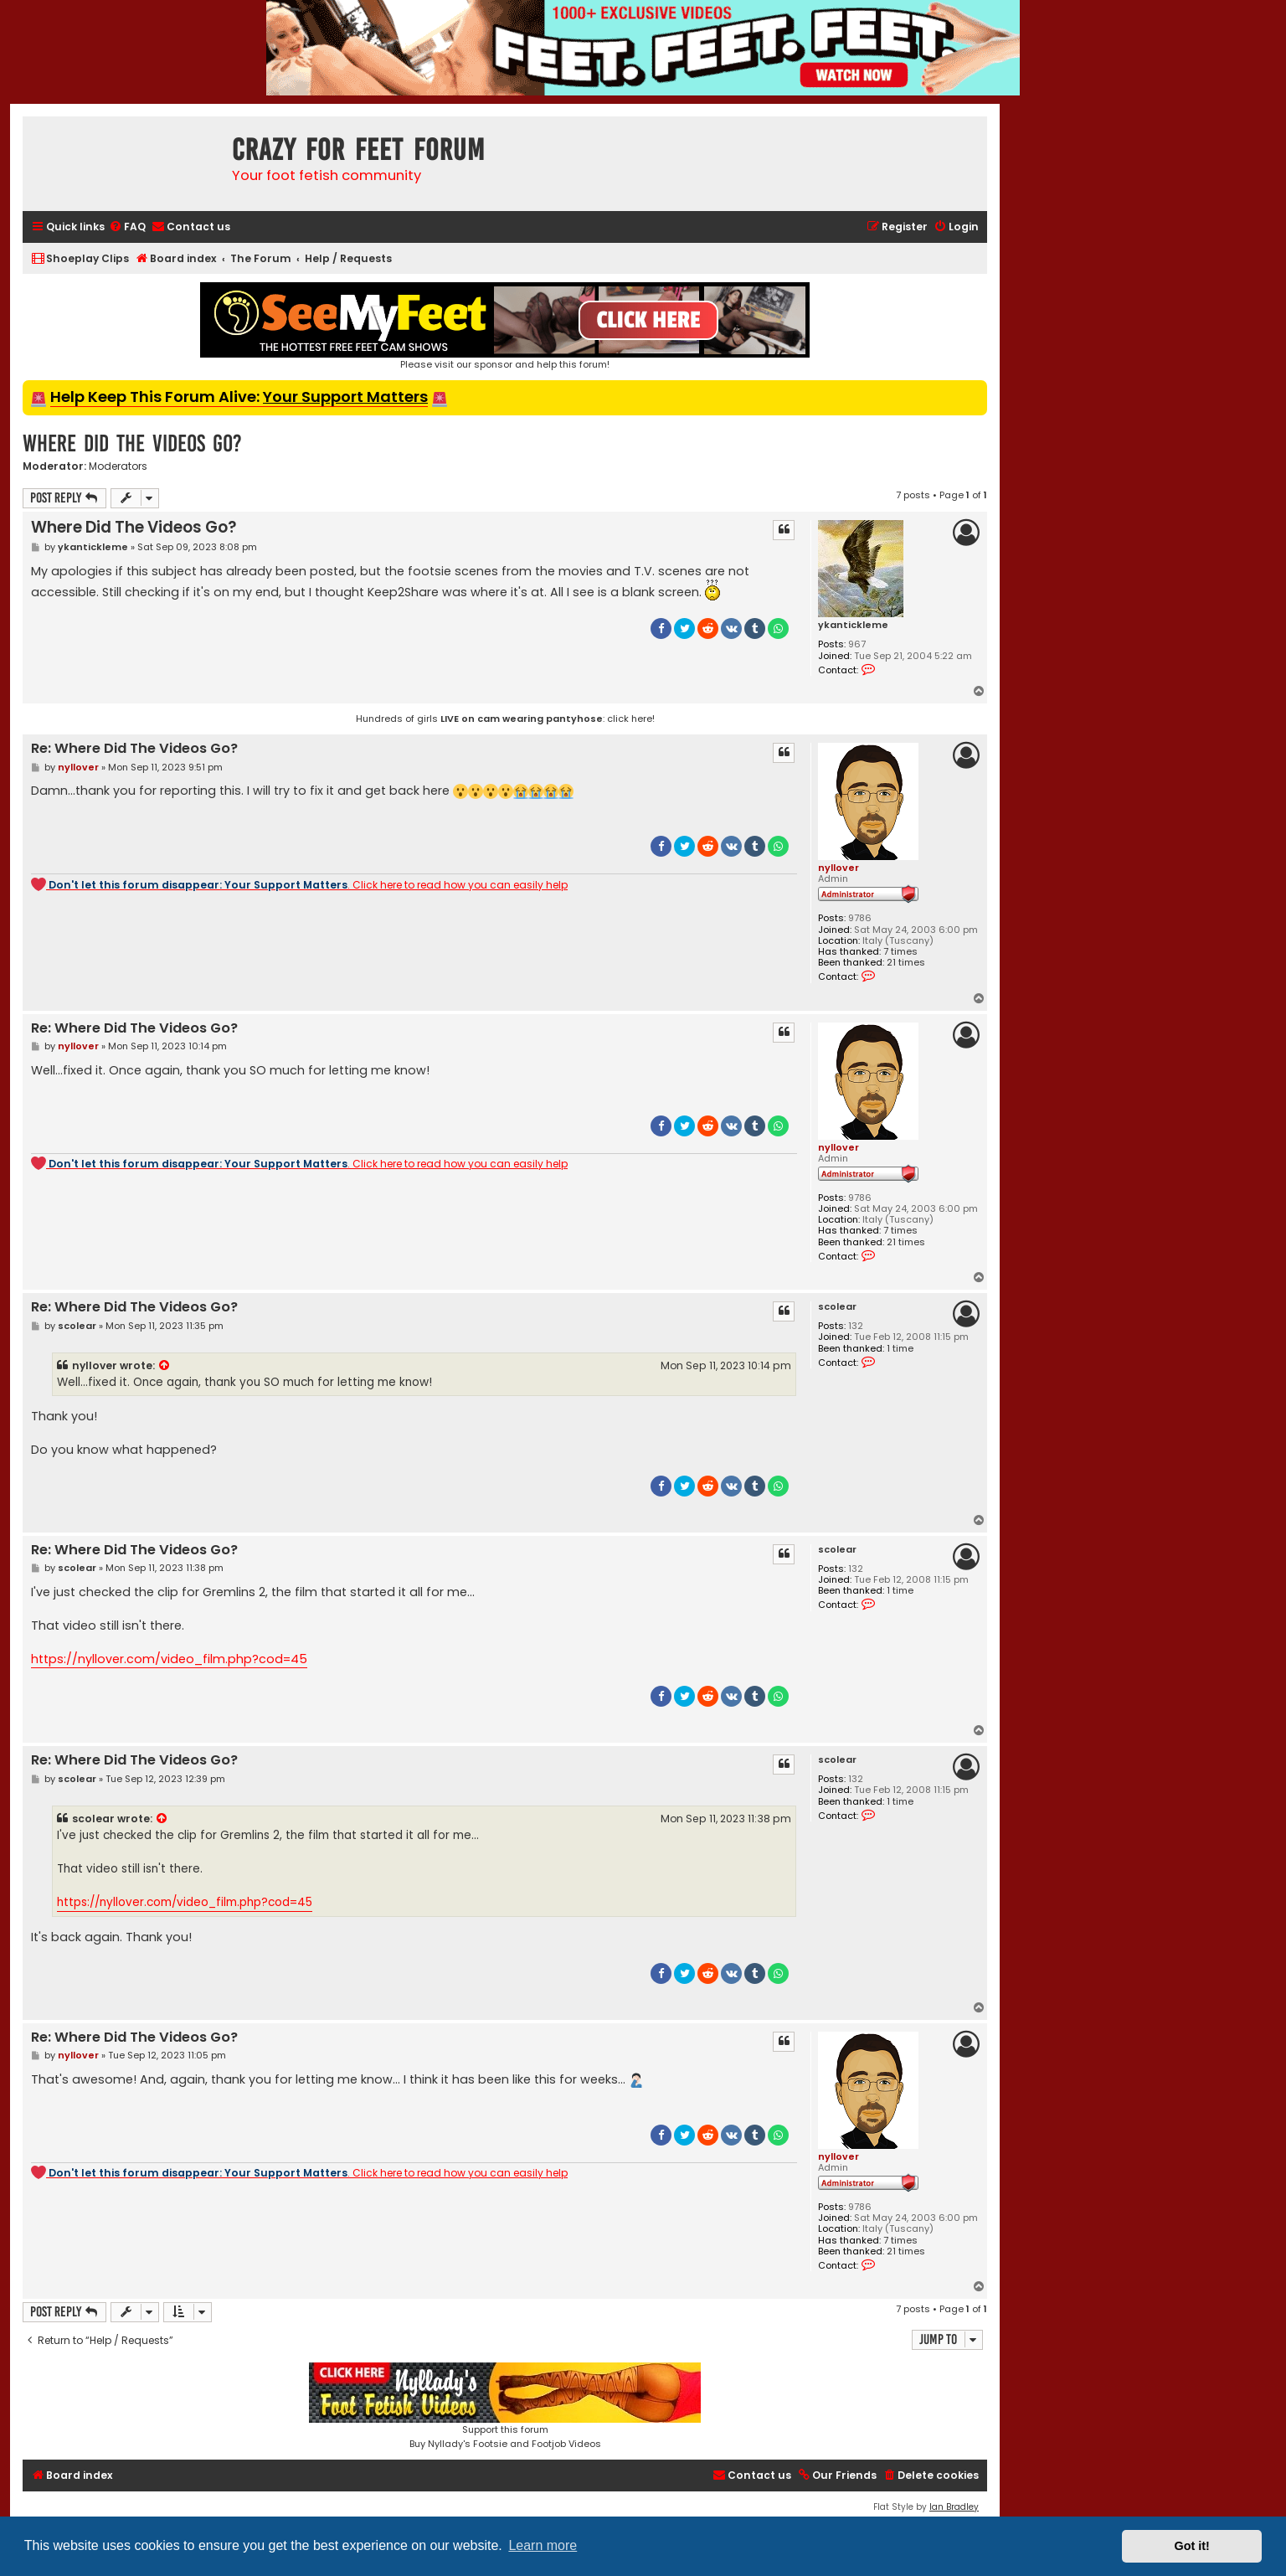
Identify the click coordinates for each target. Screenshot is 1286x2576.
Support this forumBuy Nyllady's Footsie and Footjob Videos (505, 2406)
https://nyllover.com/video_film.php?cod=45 (169, 1659)
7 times (900, 951)
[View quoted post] (164, 1366)
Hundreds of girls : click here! (505, 718)
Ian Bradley (954, 2507)
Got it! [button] (1192, 2546)
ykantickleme (853, 625)
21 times (906, 962)
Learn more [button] (542, 2545)
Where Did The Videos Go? (132, 443)
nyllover (838, 867)
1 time (900, 1348)
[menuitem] (127, 227)
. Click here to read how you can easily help (299, 884)
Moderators (118, 466)
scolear (837, 1306)
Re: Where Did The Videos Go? (134, 749)
